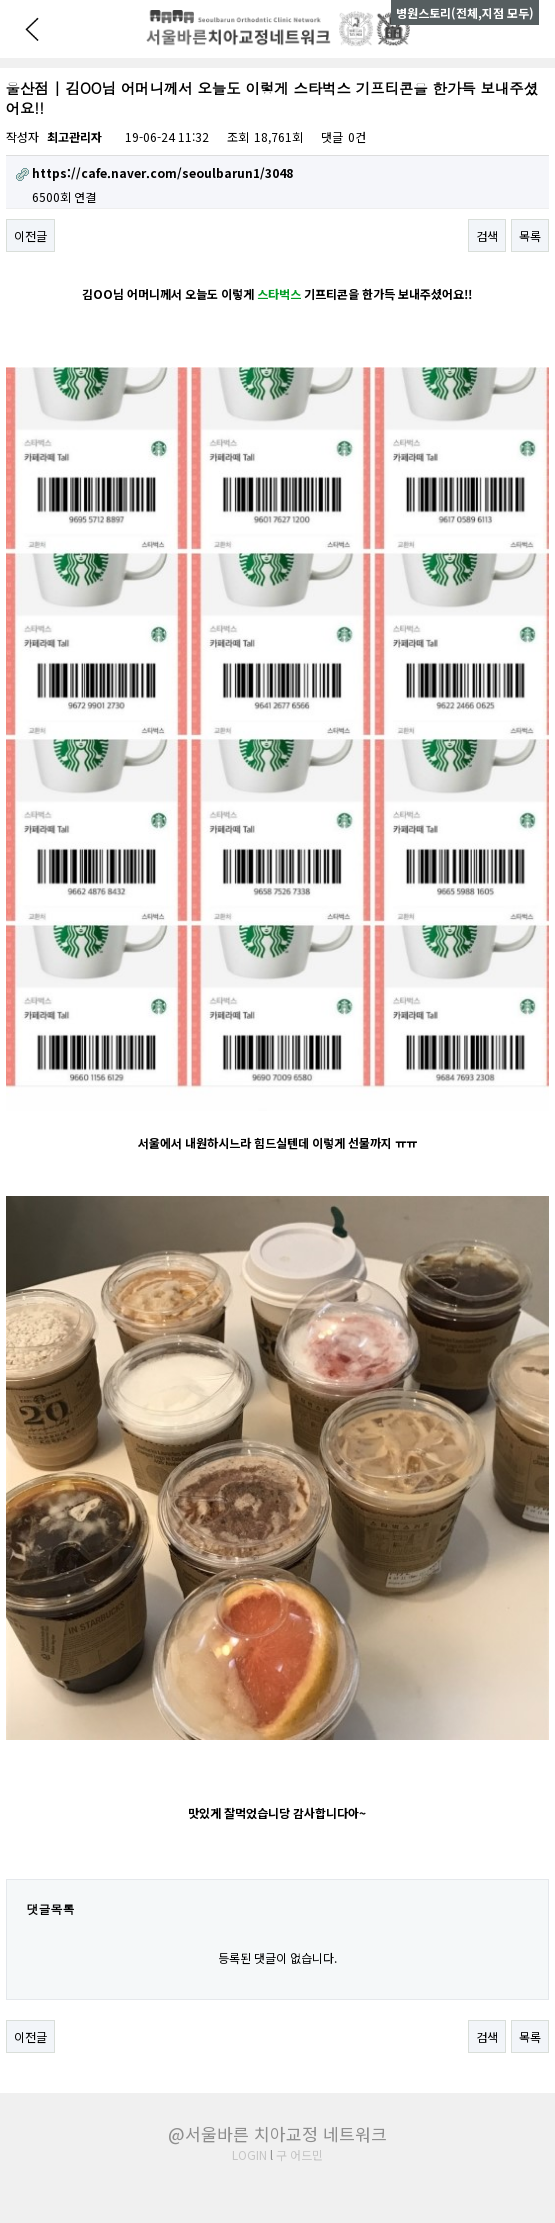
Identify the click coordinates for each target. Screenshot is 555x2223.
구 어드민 (299, 2154)
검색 (487, 235)
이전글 (30, 235)
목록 (530, 235)
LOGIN (249, 2154)
